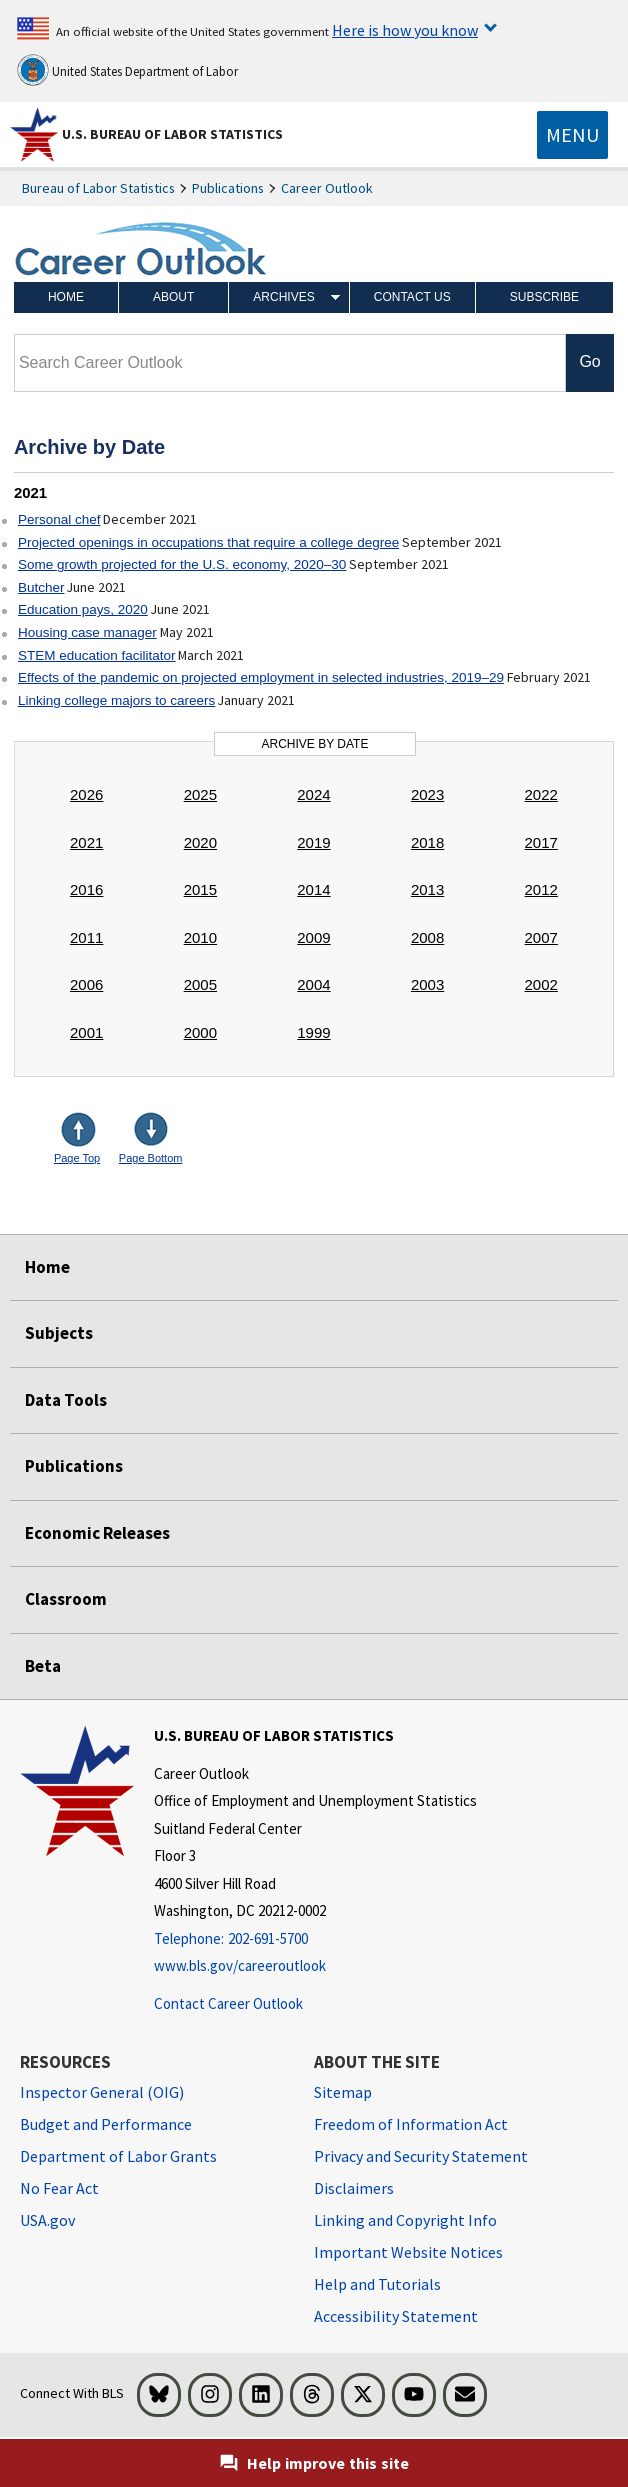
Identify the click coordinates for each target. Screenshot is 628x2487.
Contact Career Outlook (228, 2003)
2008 (427, 937)
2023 (427, 794)
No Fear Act (59, 2188)
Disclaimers (354, 2188)
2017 (541, 842)
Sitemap (343, 2092)
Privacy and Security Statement (421, 2156)
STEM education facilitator (97, 655)
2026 (86, 794)
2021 (86, 842)
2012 (541, 889)
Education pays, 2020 (83, 609)
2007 (541, 937)
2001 (86, 1032)
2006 (86, 984)
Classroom (66, 1599)
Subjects (59, 1333)
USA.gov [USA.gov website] (47, 2220)
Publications (228, 188)
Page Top (77, 1158)
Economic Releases (97, 1533)
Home (66, 297)
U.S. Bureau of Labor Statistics (172, 134)
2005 (200, 984)
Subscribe (544, 297)
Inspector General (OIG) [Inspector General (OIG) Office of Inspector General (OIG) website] (102, 2092)
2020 (200, 842)
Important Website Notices (408, 2252)
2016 (86, 889)
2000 (200, 1032)
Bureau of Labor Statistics (98, 188)
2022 (541, 794)
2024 (313, 794)
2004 (313, 984)
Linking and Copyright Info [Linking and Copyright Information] (405, 2220)
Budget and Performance (106, 2124)
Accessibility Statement (396, 2316)
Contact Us (412, 297)
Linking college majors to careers (116, 700)
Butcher (41, 587)
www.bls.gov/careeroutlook (240, 1965)
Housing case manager (87, 632)
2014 (313, 889)
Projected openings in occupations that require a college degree (208, 542)
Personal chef (59, 519)
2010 (200, 937)
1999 (313, 1032)
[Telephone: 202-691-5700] (315, 1939)
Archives (283, 297)
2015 (200, 889)
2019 (313, 842)
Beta (43, 1666)
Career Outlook (327, 188)
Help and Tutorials (377, 2284)
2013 (427, 889)
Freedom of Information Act (411, 2124)
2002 (541, 984)
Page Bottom (151, 1158)
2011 (86, 937)
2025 (200, 794)
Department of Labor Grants (118, 2156)
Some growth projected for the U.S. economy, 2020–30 (182, 564)
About (173, 297)
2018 (427, 842)
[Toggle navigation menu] (572, 135)
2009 (313, 937)
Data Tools (66, 1400)
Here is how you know (405, 30)
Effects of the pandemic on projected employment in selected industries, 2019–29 (261, 677)
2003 (427, 984)
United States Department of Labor (127, 70)
